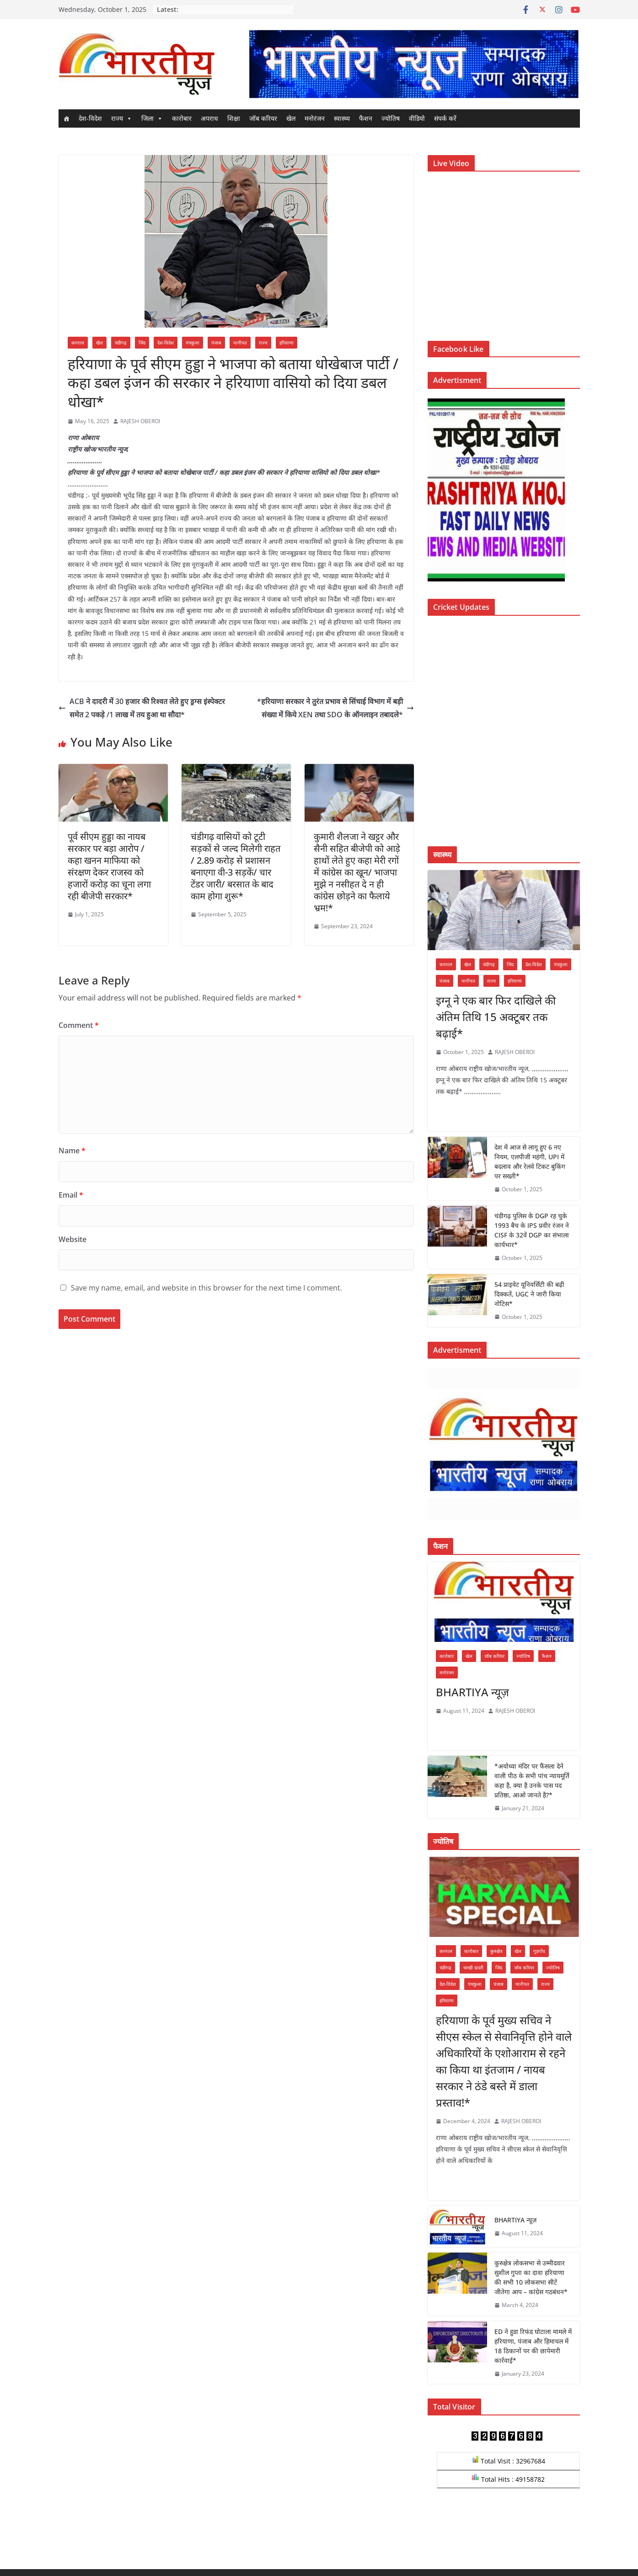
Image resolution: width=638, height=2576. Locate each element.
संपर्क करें (445, 118)
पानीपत (240, 342)
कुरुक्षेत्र (496, 1951)
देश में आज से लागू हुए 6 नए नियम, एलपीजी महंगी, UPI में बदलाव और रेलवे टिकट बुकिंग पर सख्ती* (529, 1161)
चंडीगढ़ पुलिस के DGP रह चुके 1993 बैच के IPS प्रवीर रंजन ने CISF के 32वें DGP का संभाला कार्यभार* (531, 1230)
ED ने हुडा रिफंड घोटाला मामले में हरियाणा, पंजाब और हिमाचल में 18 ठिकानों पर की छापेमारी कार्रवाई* (533, 2346)
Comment (79, 1025)
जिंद (142, 342)
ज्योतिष (390, 118)
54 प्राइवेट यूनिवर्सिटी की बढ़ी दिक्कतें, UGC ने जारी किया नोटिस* (529, 1294)
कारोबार (182, 118)
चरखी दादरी (473, 1967)
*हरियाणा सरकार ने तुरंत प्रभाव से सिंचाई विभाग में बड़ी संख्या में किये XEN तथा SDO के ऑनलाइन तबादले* (335, 708)
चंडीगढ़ (121, 342)
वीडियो (417, 118)
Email (71, 1195)
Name (72, 1150)
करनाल (77, 342)
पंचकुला (192, 342)
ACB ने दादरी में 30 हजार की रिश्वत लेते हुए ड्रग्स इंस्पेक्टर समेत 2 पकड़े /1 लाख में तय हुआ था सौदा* (142, 708)
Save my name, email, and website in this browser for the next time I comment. (206, 1288)
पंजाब (216, 342)
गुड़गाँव (539, 1951)
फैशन (365, 118)
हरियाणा (286, 342)
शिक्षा (233, 118)
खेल (290, 118)
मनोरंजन (315, 118)
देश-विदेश (90, 118)
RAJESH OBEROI (140, 421)
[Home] (66, 118)
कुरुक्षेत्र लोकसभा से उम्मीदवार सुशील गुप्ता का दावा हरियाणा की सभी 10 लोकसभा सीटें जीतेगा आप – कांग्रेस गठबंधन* (531, 2277)
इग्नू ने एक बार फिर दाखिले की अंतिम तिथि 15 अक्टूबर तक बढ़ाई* (496, 1017)
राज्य (121, 118)
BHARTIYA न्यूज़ (472, 1691)
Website (72, 1239)
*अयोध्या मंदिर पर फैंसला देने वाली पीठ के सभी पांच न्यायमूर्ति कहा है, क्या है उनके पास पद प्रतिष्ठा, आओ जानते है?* (531, 1780)
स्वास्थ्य (342, 118)
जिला (152, 118)
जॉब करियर (263, 118)
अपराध (209, 118)
